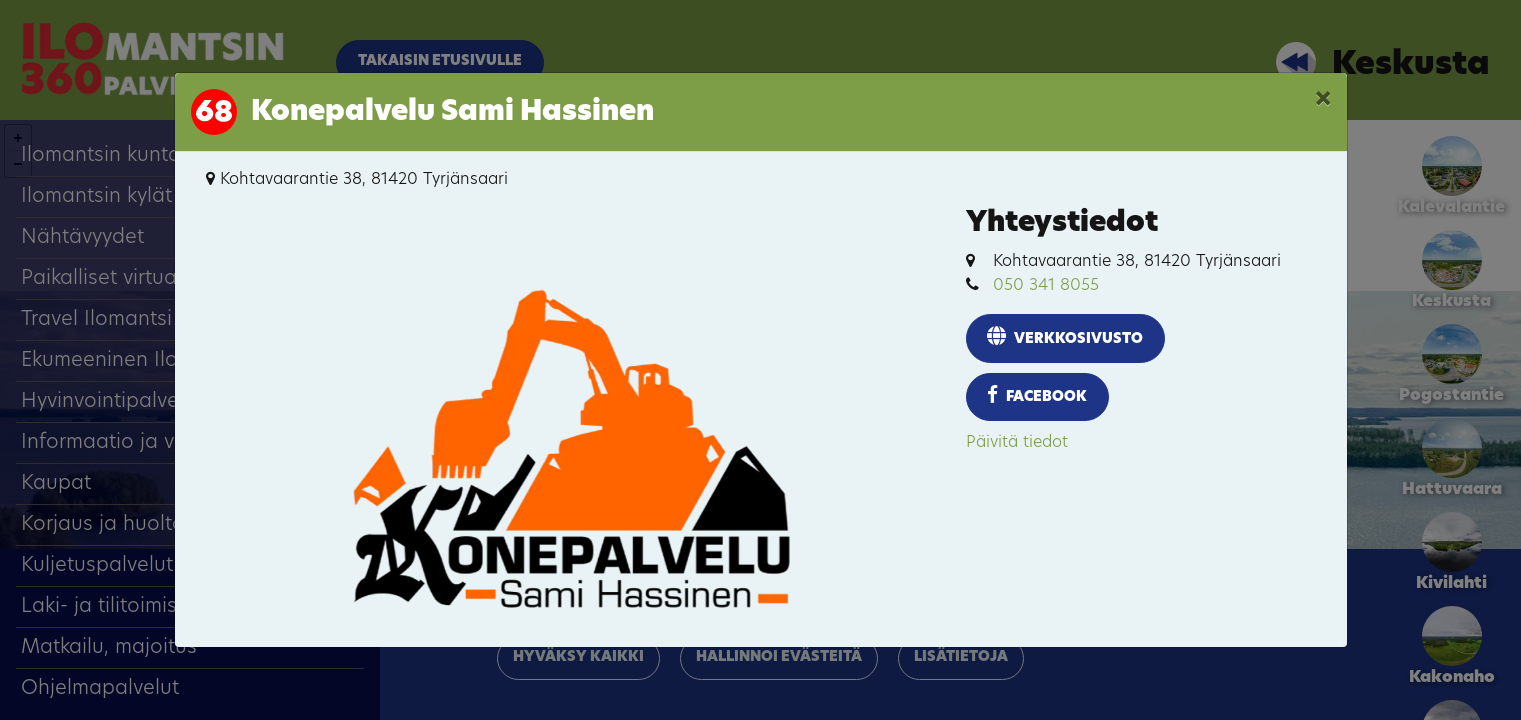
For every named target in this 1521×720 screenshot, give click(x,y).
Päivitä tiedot (1017, 443)
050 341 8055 (1046, 286)
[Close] (1323, 101)
